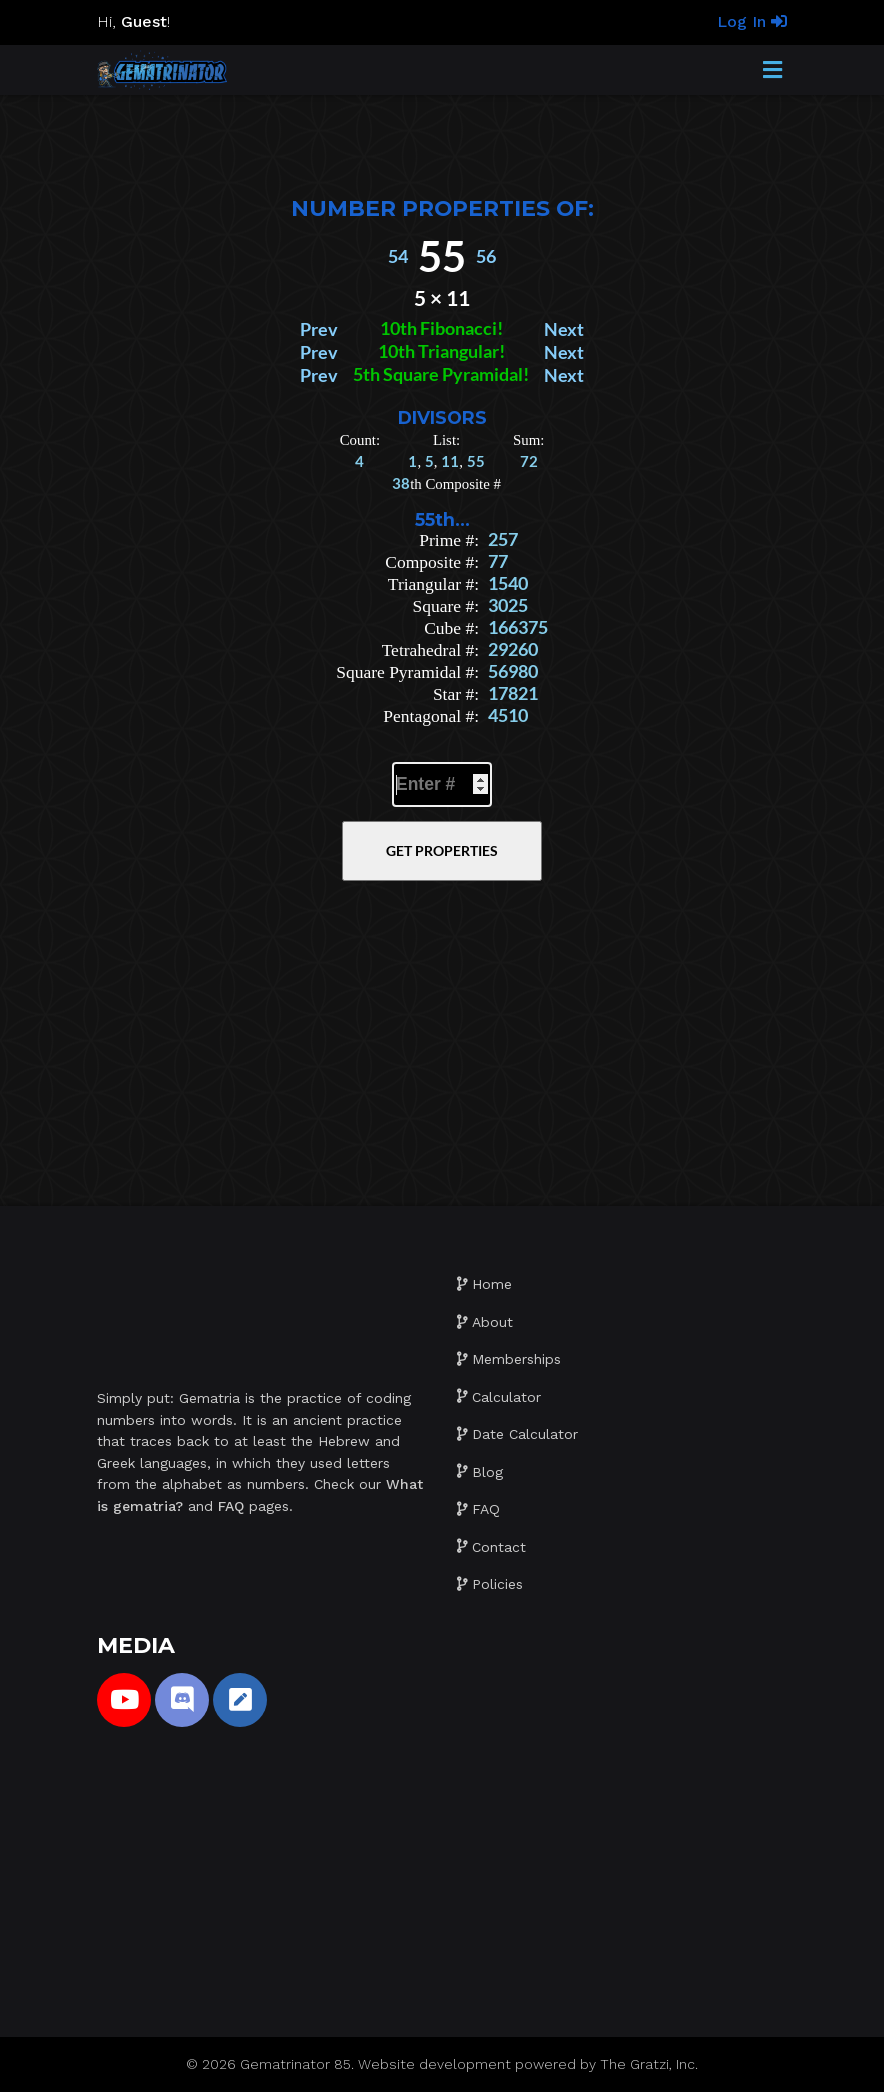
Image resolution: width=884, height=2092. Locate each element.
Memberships (516, 1359)
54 (398, 256)
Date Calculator (525, 1434)
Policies (497, 1584)
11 (450, 461)
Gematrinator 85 (295, 2064)
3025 (508, 605)
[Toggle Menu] (772, 71)
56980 (513, 671)
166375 (518, 627)
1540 (508, 583)
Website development (434, 2064)
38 (401, 483)
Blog (487, 1472)
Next (564, 329)
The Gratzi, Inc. (649, 2064)
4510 (508, 715)
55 (476, 461)
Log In (752, 21)
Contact (499, 1547)
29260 (513, 649)
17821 (513, 693)
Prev (319, 329)
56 (486, 256)
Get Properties (442, 850)
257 (503, 539)
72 (529, 461)
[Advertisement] (442, 140)
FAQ (486, 1509)
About (492, 1322)
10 (390, 328)
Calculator (506, 1397)
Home (492, 1284)
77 (498, 561)
